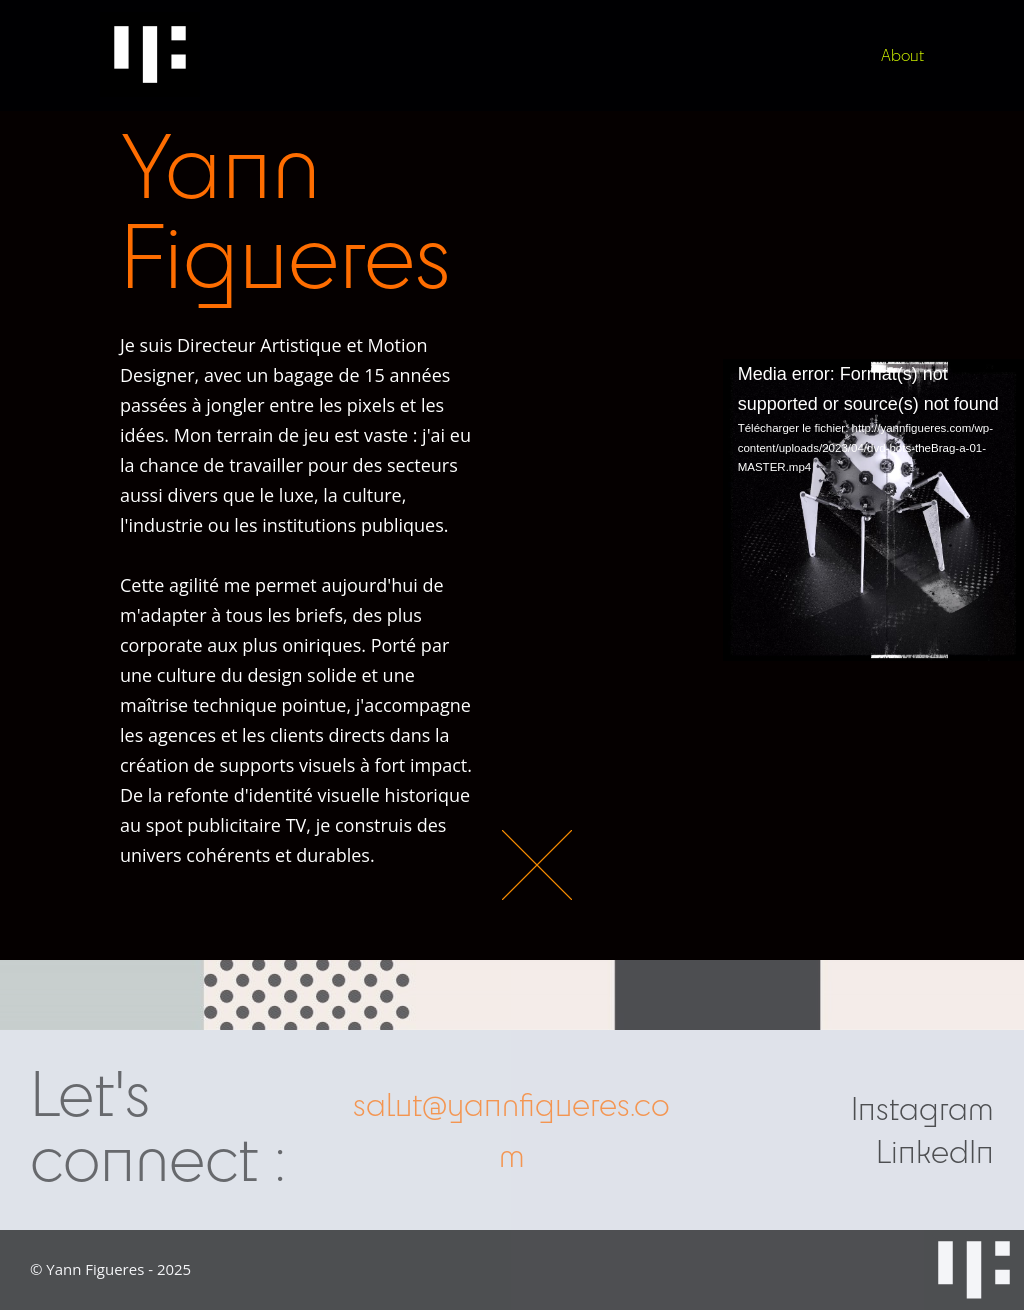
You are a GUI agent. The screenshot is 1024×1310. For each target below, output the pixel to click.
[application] (873, 509)
